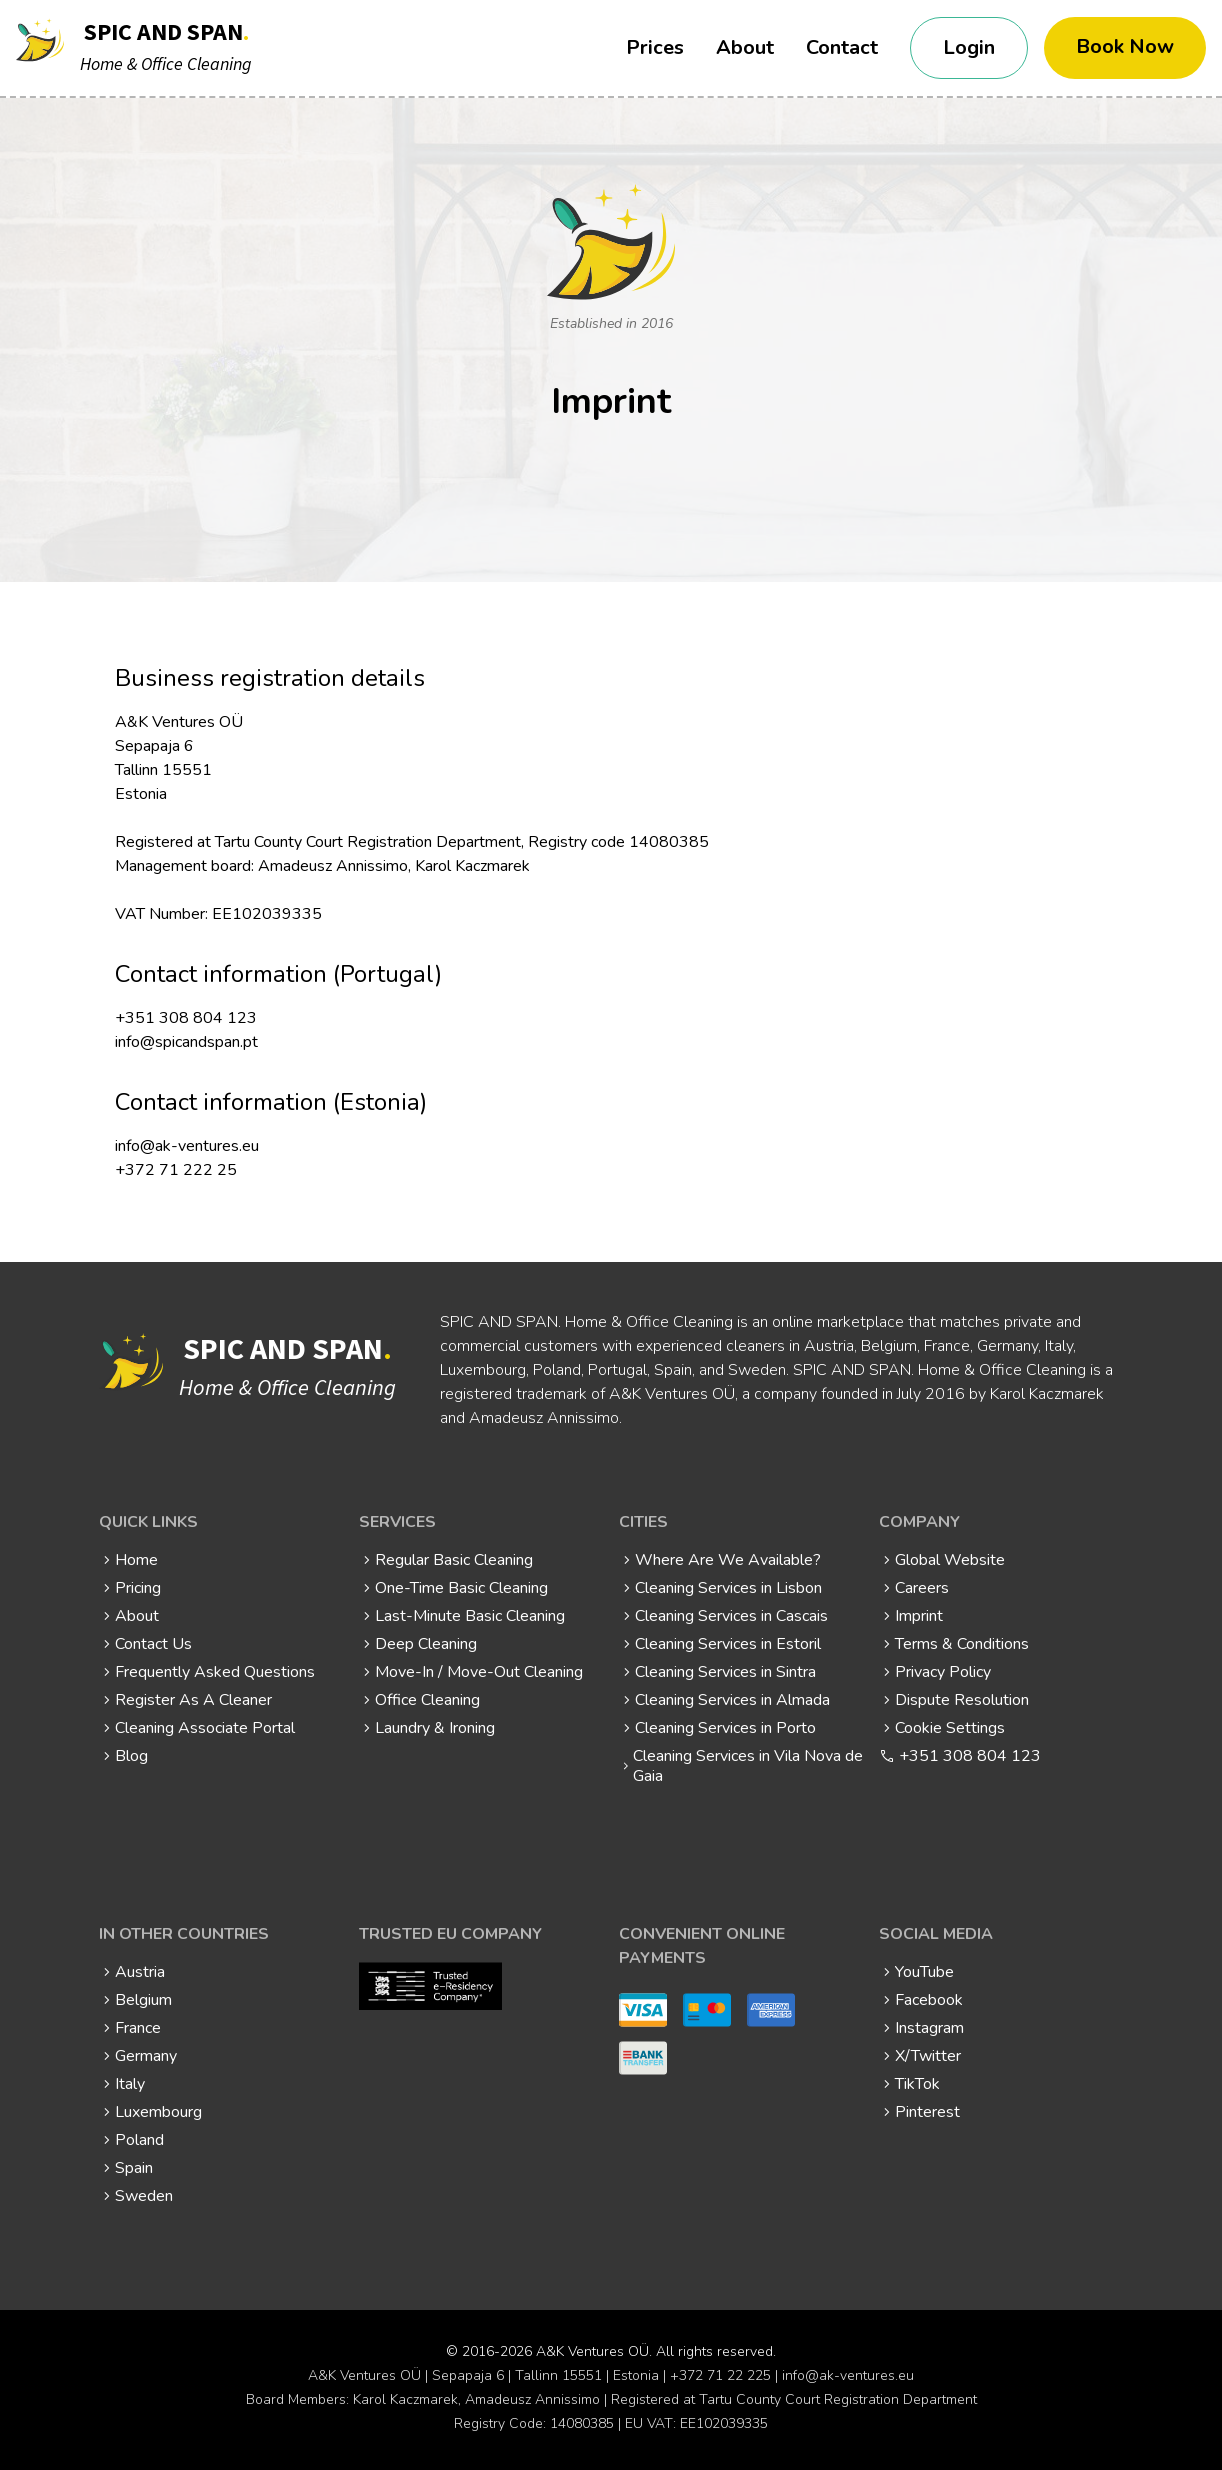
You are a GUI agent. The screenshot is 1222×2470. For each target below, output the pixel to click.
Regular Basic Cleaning (454, 1560)
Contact (842, 47)
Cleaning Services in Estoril (728, 1644)
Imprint (919, 1616)
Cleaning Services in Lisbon (728, 1588)
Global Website (950, 1560)
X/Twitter (928, 2056)
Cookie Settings (950, 1728)
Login (969, 47)
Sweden (144, 2196)
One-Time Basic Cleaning (461, 1588)
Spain (134, 2168)
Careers (922, 1588)
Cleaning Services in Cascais (731, 1616)
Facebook (929, 2000)
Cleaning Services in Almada (732, 1700)
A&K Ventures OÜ (592, 2351)
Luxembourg (158, 2112)
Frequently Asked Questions (215, 1672)
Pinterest (927, 2112)
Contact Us (153, 1644)
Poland (139, 2140)
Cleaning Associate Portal (205, 1728)
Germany (146, 2056)
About (745, 47)
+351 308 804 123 (970, 1756)
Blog (131, 1756)
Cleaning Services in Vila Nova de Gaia (748, 1766)
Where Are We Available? (728, 1560)
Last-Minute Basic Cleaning (470, 1616)
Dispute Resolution (962, 1700)
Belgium (143, 2000)
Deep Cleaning (426, 1644)
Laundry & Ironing (435, 1728)
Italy (130, 2084)
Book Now (1125, 46)
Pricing (138, 1588)
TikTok (917, 2084)
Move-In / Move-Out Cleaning (479, 1672)
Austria (140, 1972)
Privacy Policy (943, 1672)
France (138, 2028)
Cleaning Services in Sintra (725, 1672)
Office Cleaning (427, 1700)
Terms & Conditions (962, 1644)
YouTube (924, 1972)
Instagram (929, 2028)
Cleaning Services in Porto (725, 1728)
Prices (655, 47)
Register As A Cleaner (193, 1700)
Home (136, 1560)
